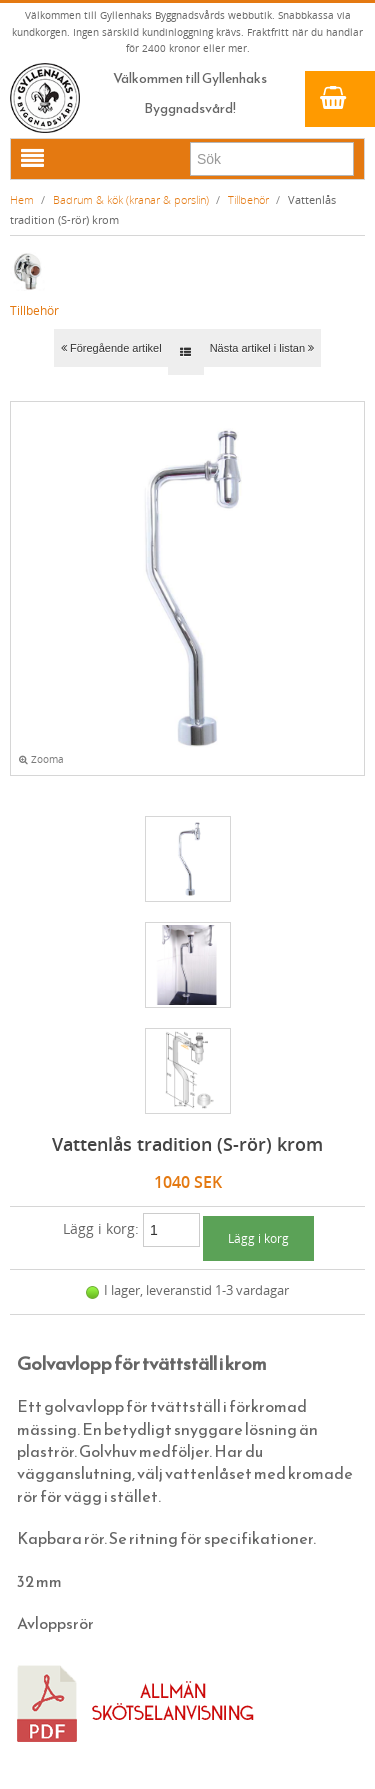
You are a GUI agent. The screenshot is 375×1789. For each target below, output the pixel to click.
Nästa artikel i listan (262, 348)
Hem (22, 199)
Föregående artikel (111, 348)
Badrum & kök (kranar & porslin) (131, 199)
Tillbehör (248, 199)
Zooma (41, 759)
